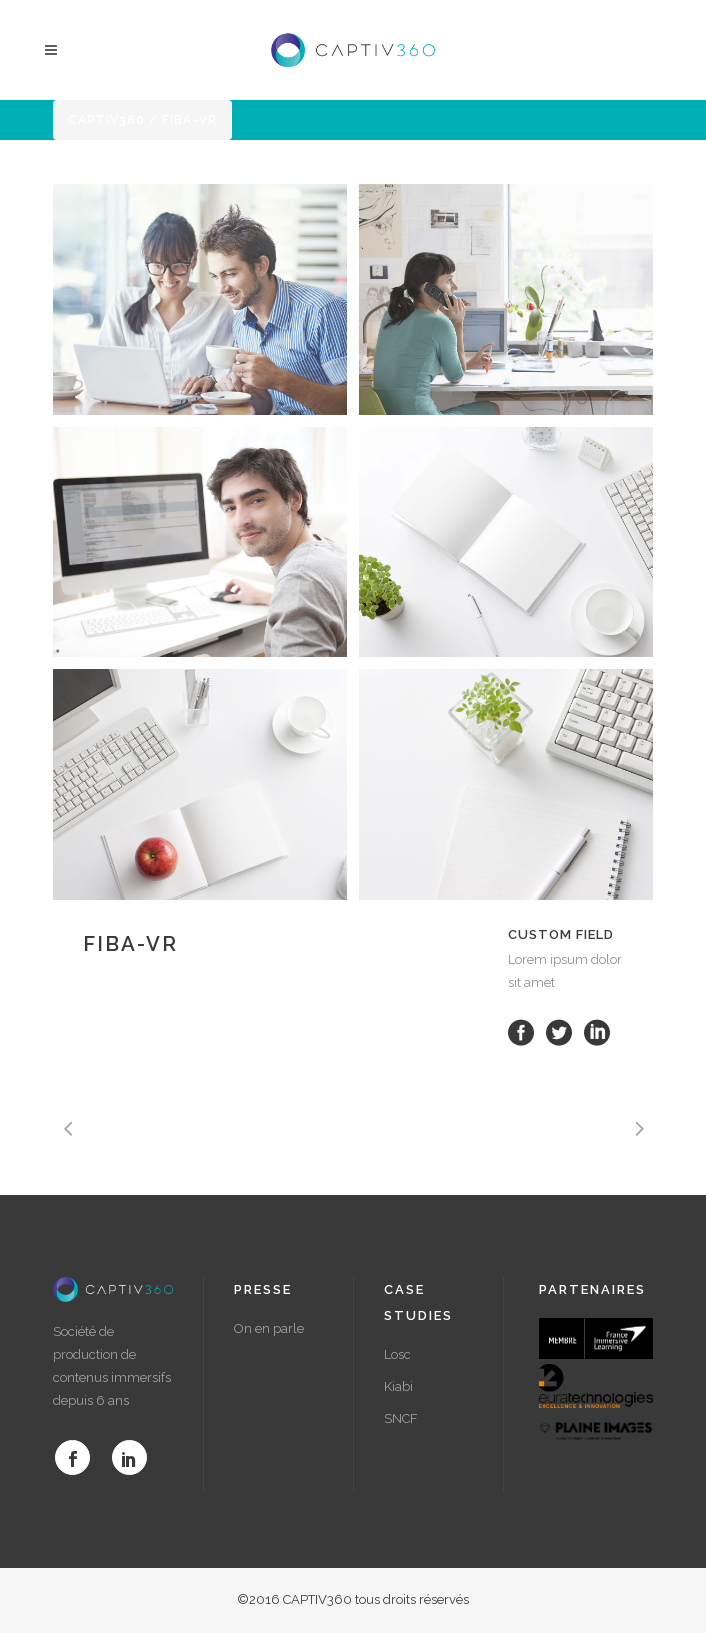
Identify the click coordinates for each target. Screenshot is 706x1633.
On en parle (269, 1328)
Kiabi (398, 1386)
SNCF (401, 1418)
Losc (397, 1354)
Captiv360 (106, 120)
